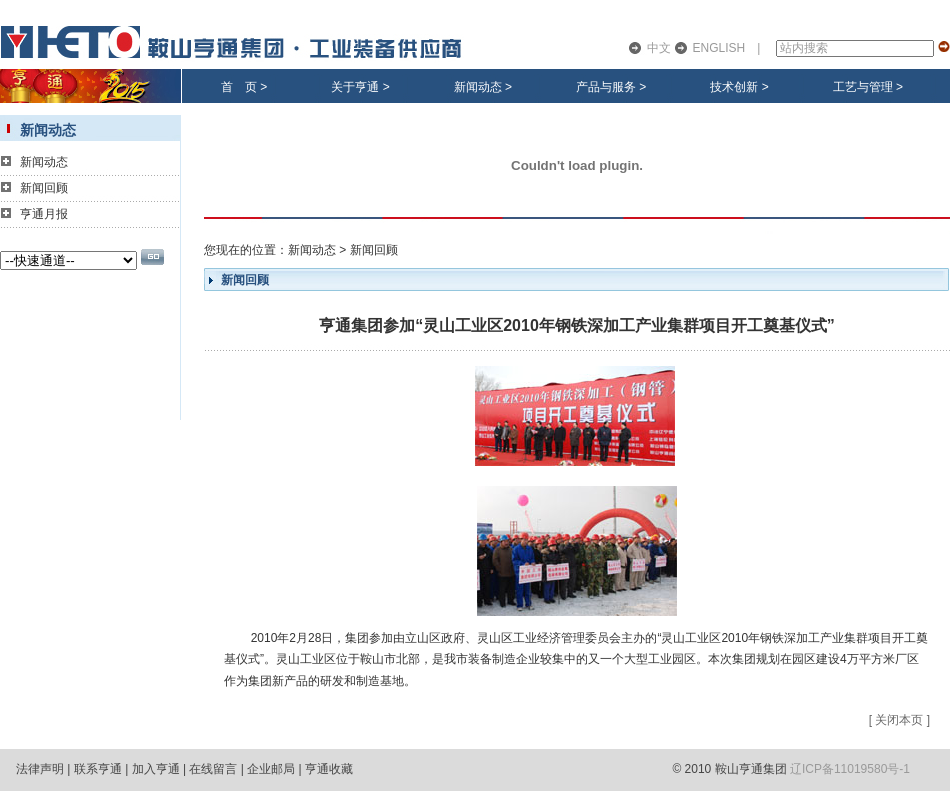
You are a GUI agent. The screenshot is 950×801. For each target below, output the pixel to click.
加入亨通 (156, 769)
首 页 (239, 87)
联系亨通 (98, 769)
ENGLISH (719, 48)
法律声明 (40, 769)
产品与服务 (606, 87)
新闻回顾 (44, 188)
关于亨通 (355, 87)
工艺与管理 (863, 87)
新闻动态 (478, 87)
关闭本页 (899, 720)
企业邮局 (271, 769)
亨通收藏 (329, 769)
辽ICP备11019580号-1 (850, 769)
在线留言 (213, 769)
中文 (659, 48)
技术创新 (734, 87)
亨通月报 (44, 214)
